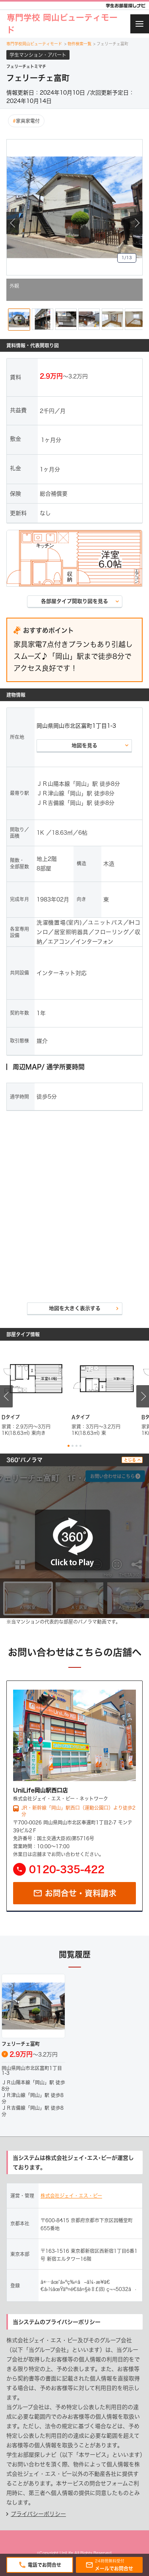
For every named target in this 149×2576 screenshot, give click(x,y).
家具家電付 (26, 120)
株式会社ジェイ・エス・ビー (71, 2195)
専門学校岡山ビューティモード (34, 44)
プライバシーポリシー (38, 2514)
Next (136, 223)
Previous (12, 223)
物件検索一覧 (78, 44)
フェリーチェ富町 (110, 44)
